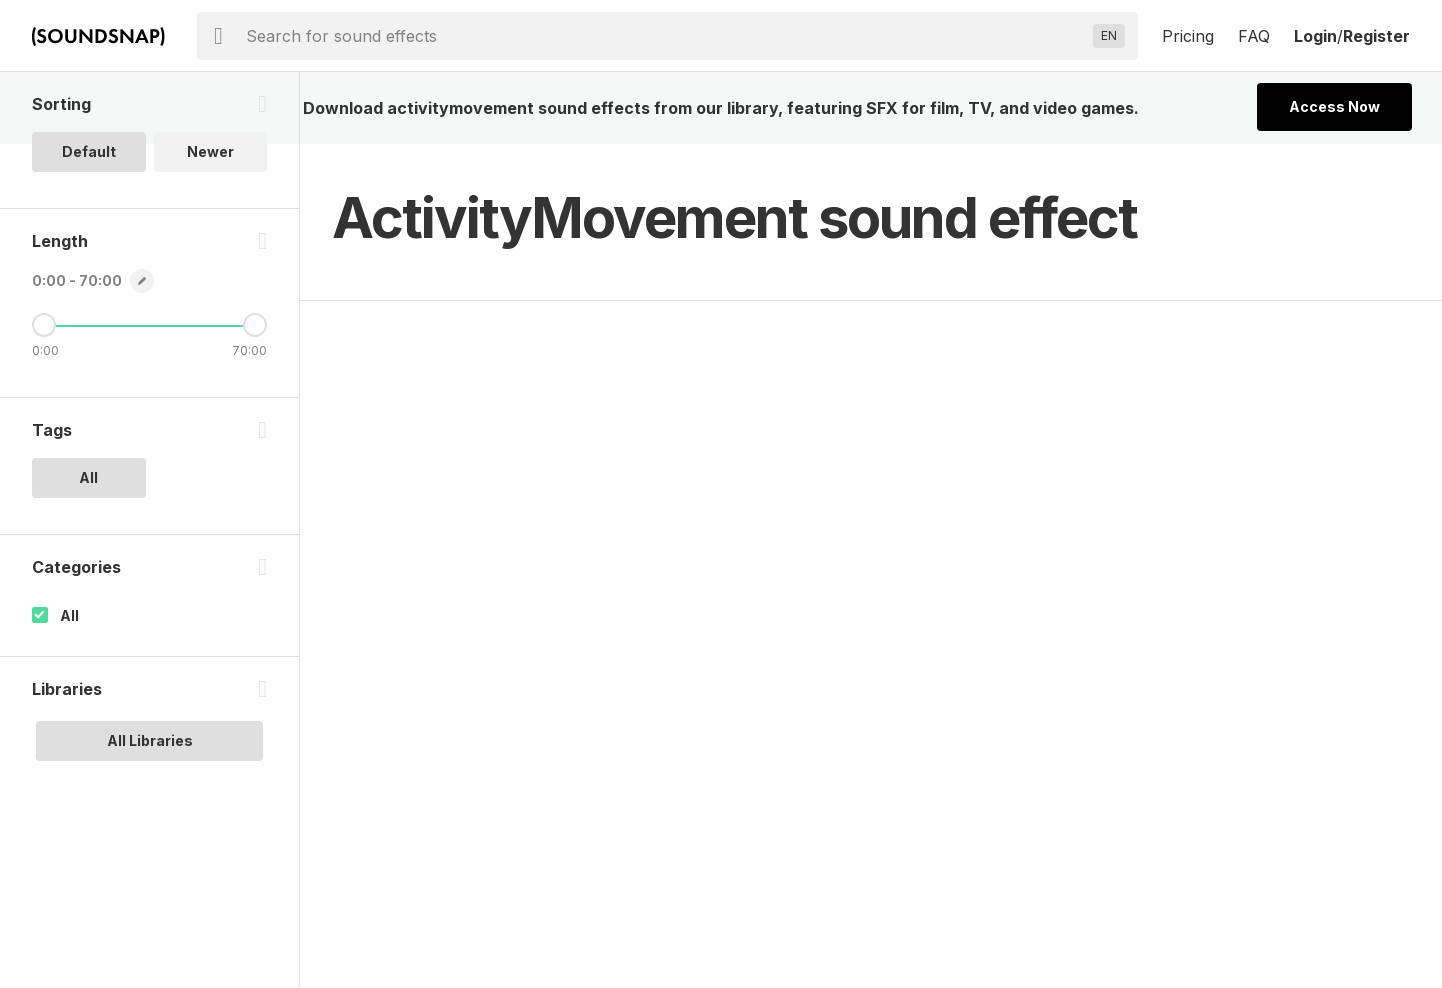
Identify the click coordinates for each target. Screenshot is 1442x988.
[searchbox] (665, 36)
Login (1315, 36)
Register (1376, 36)
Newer (210, 151)
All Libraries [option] (150, 740)
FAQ (1254, 36)
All (69, 615)
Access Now (1334, 106)
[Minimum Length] (44, 325)
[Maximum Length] (255, 325)
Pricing (1188, 36)
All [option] (88, 477)
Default (89, 151)
